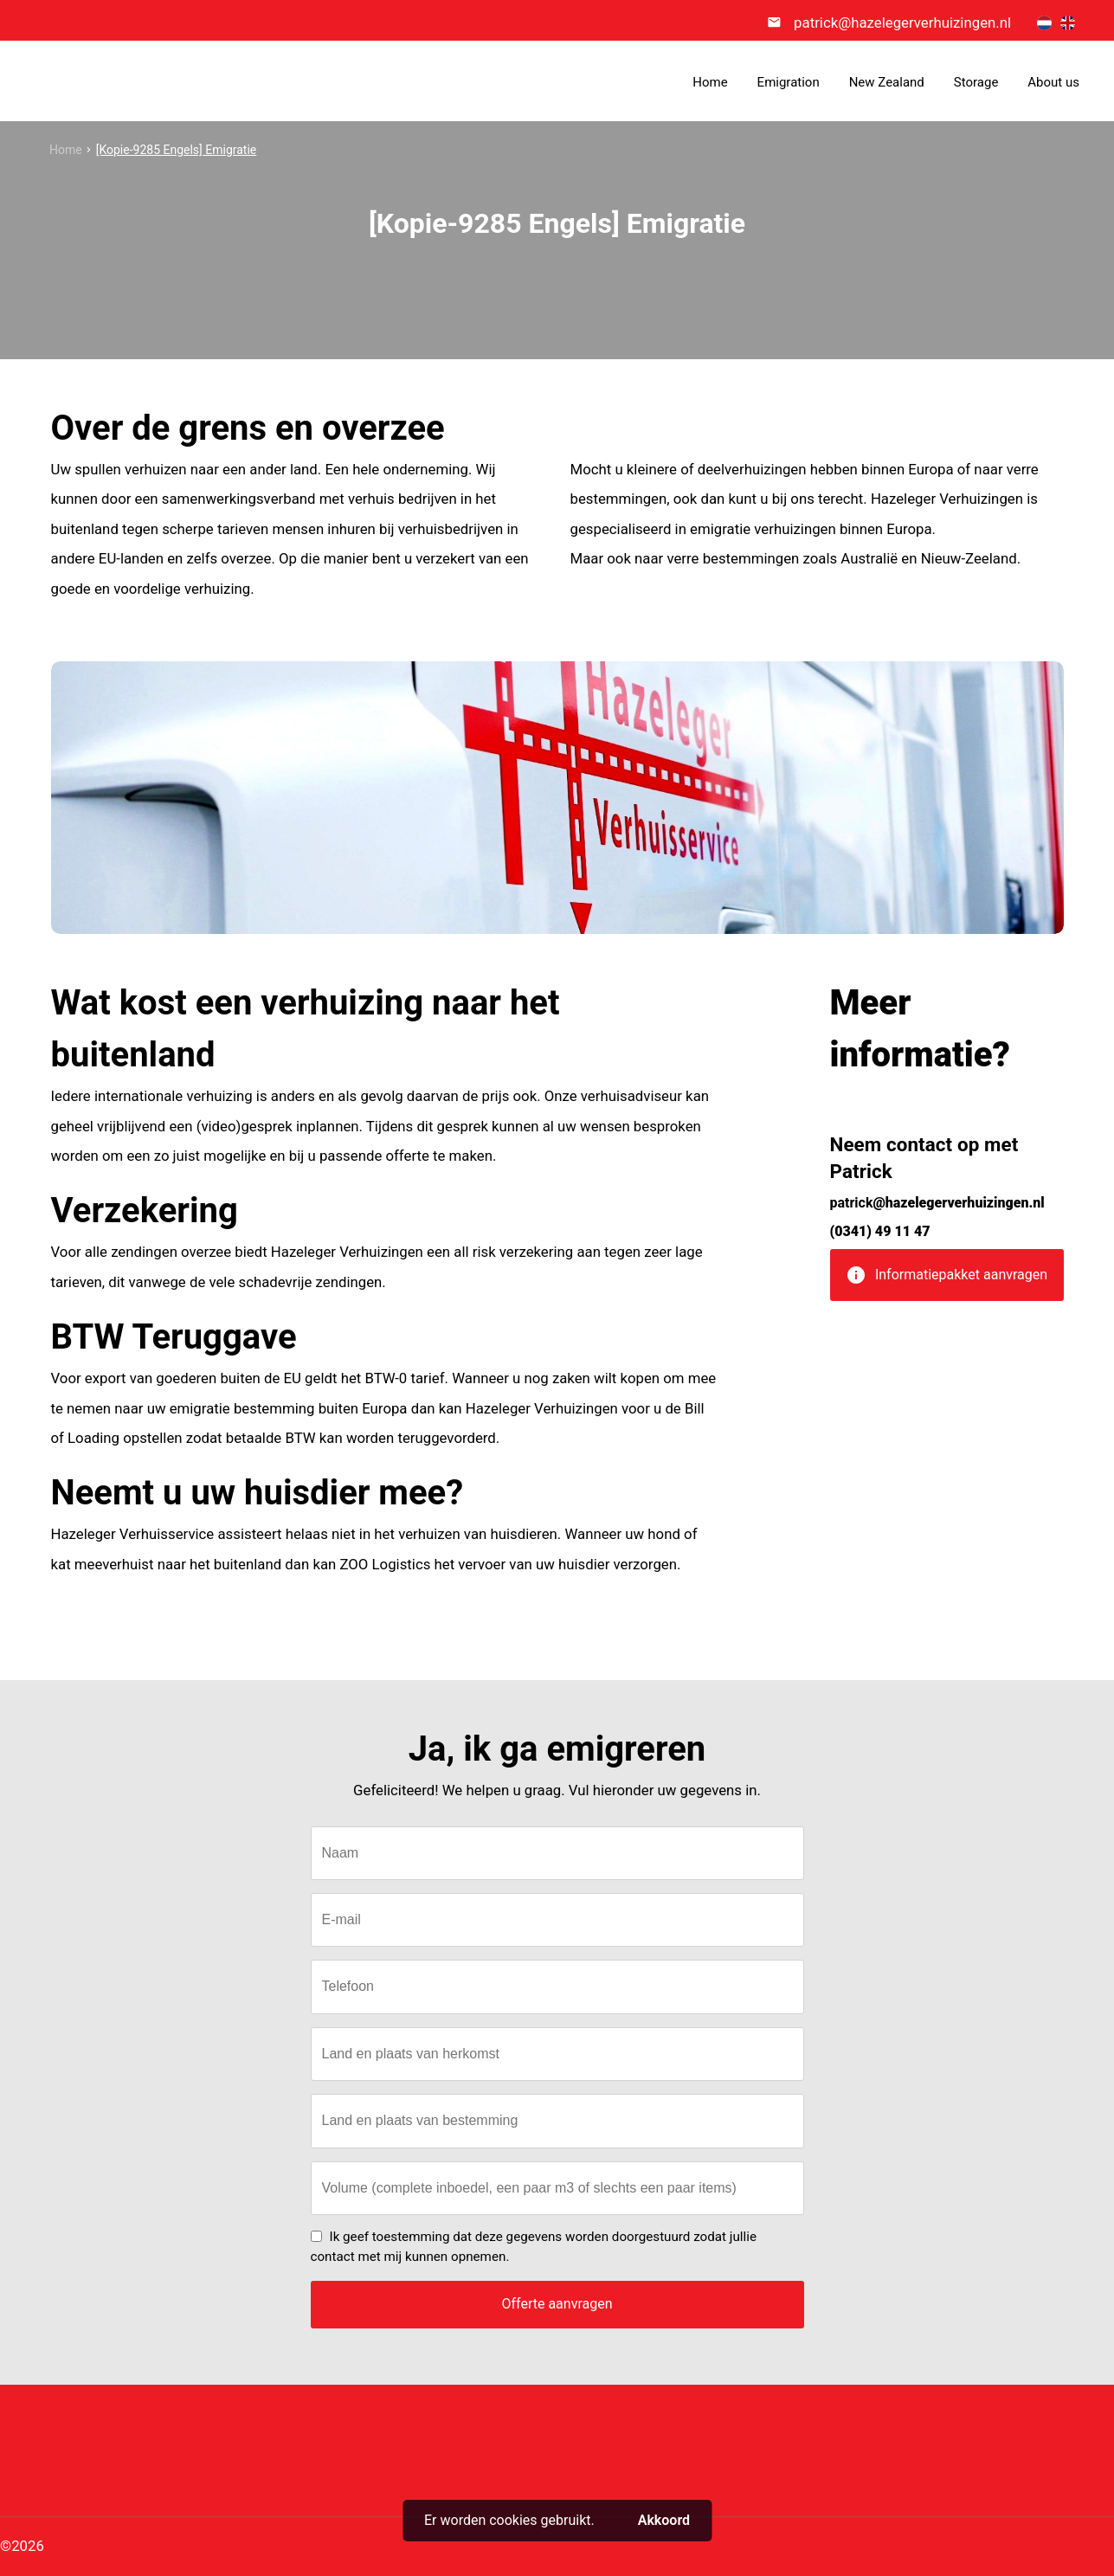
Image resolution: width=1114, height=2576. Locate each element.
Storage (976, 82)
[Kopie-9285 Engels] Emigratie (176, 150)
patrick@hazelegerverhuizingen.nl (902, 22)
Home (709, 82)
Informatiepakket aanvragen (946, 1281)
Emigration (788, 82)
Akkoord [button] (664, 2520)
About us (1053, 82)
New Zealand (886, 82)
